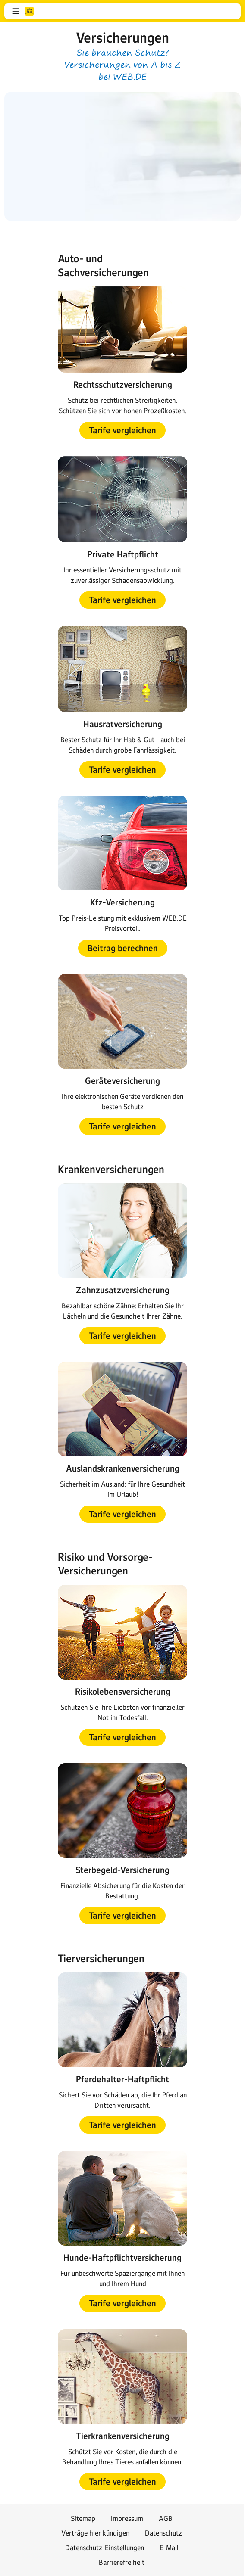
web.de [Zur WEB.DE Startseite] (29, 11)
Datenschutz (163, 2533)
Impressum (127, 2518)
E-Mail (169, 2547)
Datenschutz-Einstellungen (104, 2547)
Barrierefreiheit (121, 2562)
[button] (15, 11)
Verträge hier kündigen (95, 2533)
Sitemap (83, 2518)
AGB (166, 2518)
